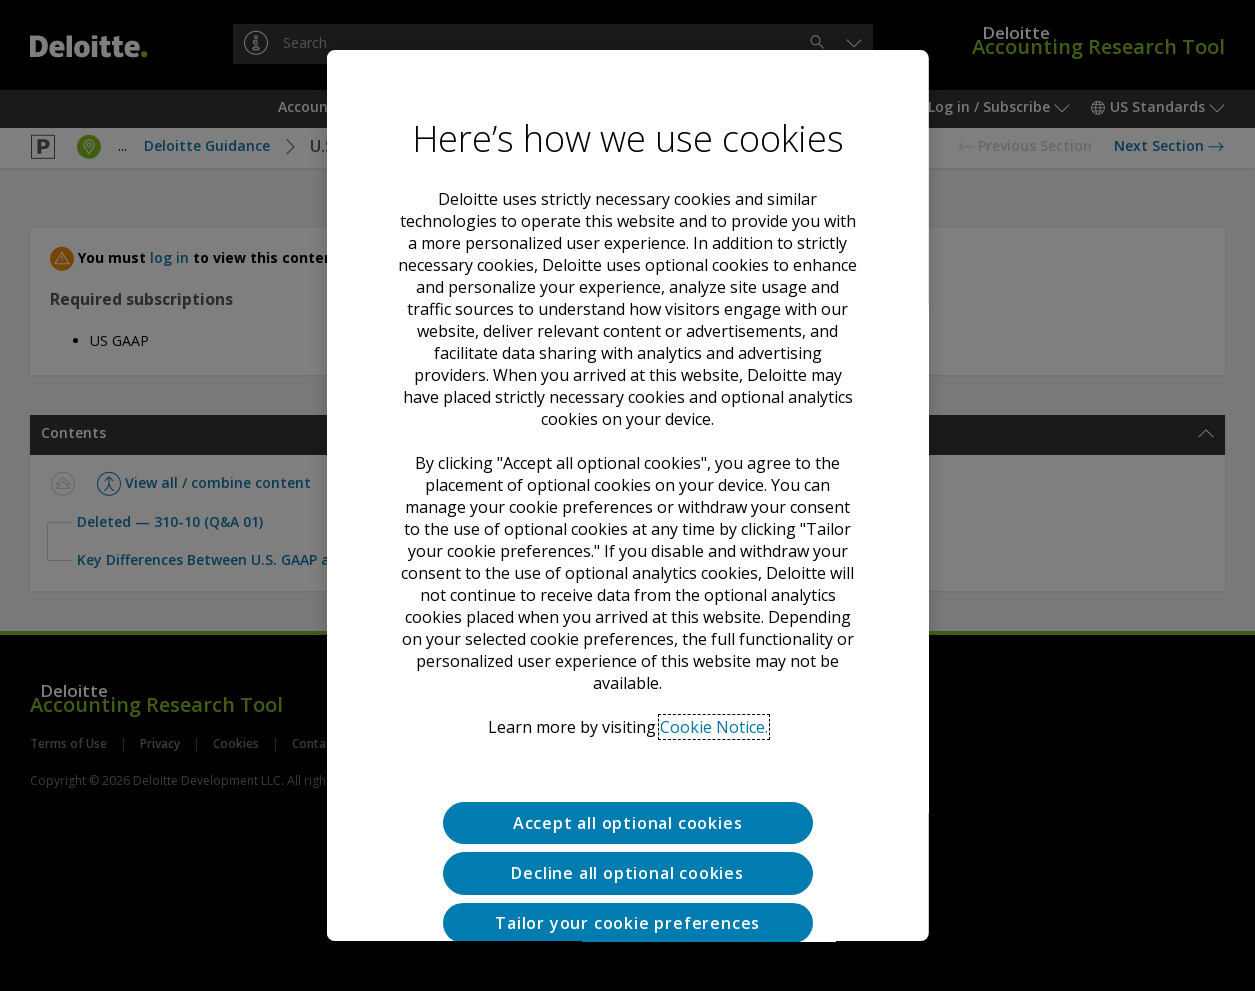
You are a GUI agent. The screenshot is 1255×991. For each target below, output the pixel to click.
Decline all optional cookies (627, 807)
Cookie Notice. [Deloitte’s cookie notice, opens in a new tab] (713, 661)
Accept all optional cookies (628, 757)
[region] (627, 496)
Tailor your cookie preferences (627, 857)
